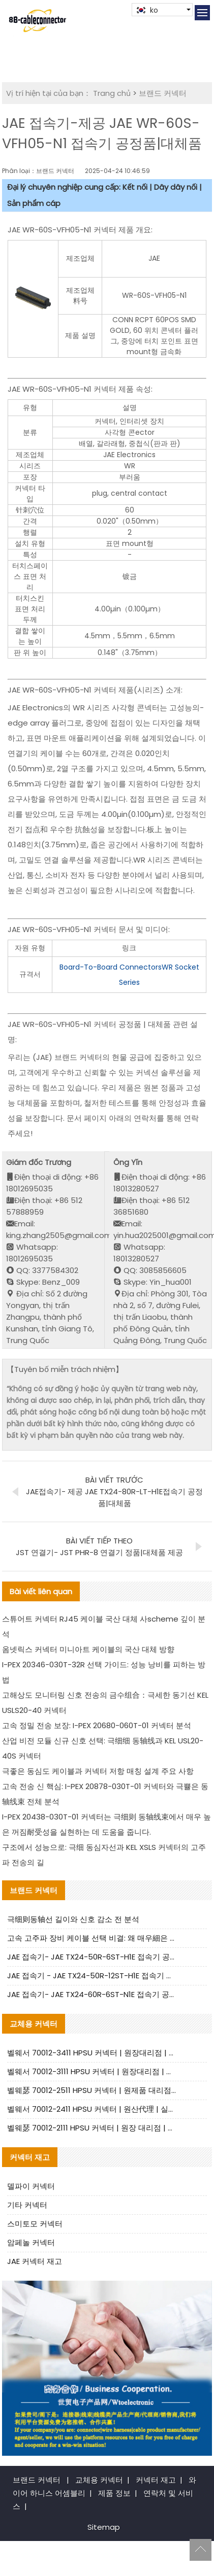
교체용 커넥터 (99, 2480)
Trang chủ (112, 93)
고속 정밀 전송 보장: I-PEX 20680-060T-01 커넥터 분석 (96, 1725)
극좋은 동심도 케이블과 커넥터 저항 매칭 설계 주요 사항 (98, 1771)
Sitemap (103, 2527)
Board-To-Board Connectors (110, 967)
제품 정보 (114, 2493)
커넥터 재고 (156, 2480)
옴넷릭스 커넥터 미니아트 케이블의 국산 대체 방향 (88, 1649)
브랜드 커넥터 (163, 93)
